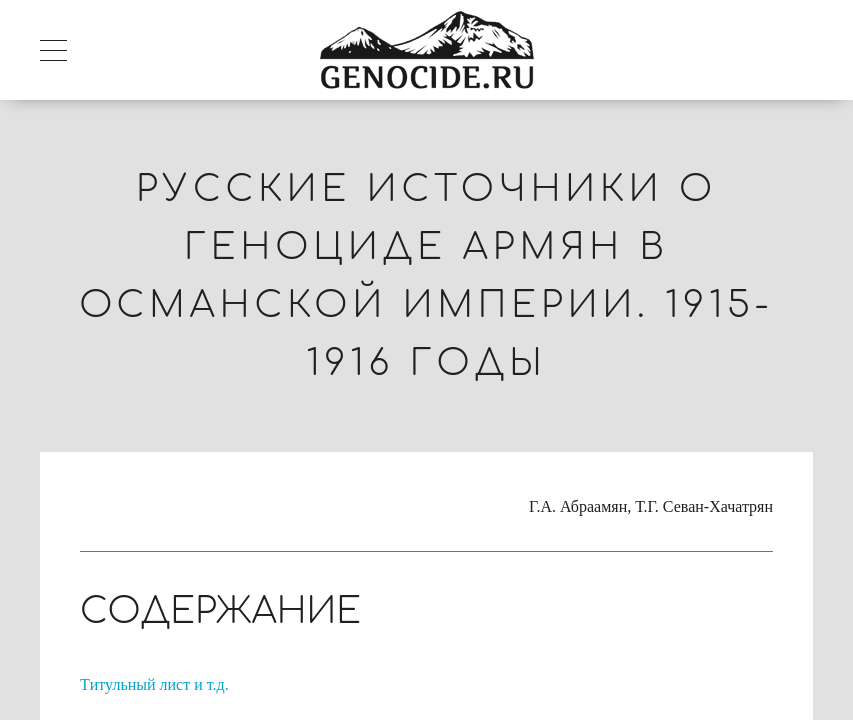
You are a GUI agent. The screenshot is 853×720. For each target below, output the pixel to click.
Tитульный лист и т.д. (154, 684)
